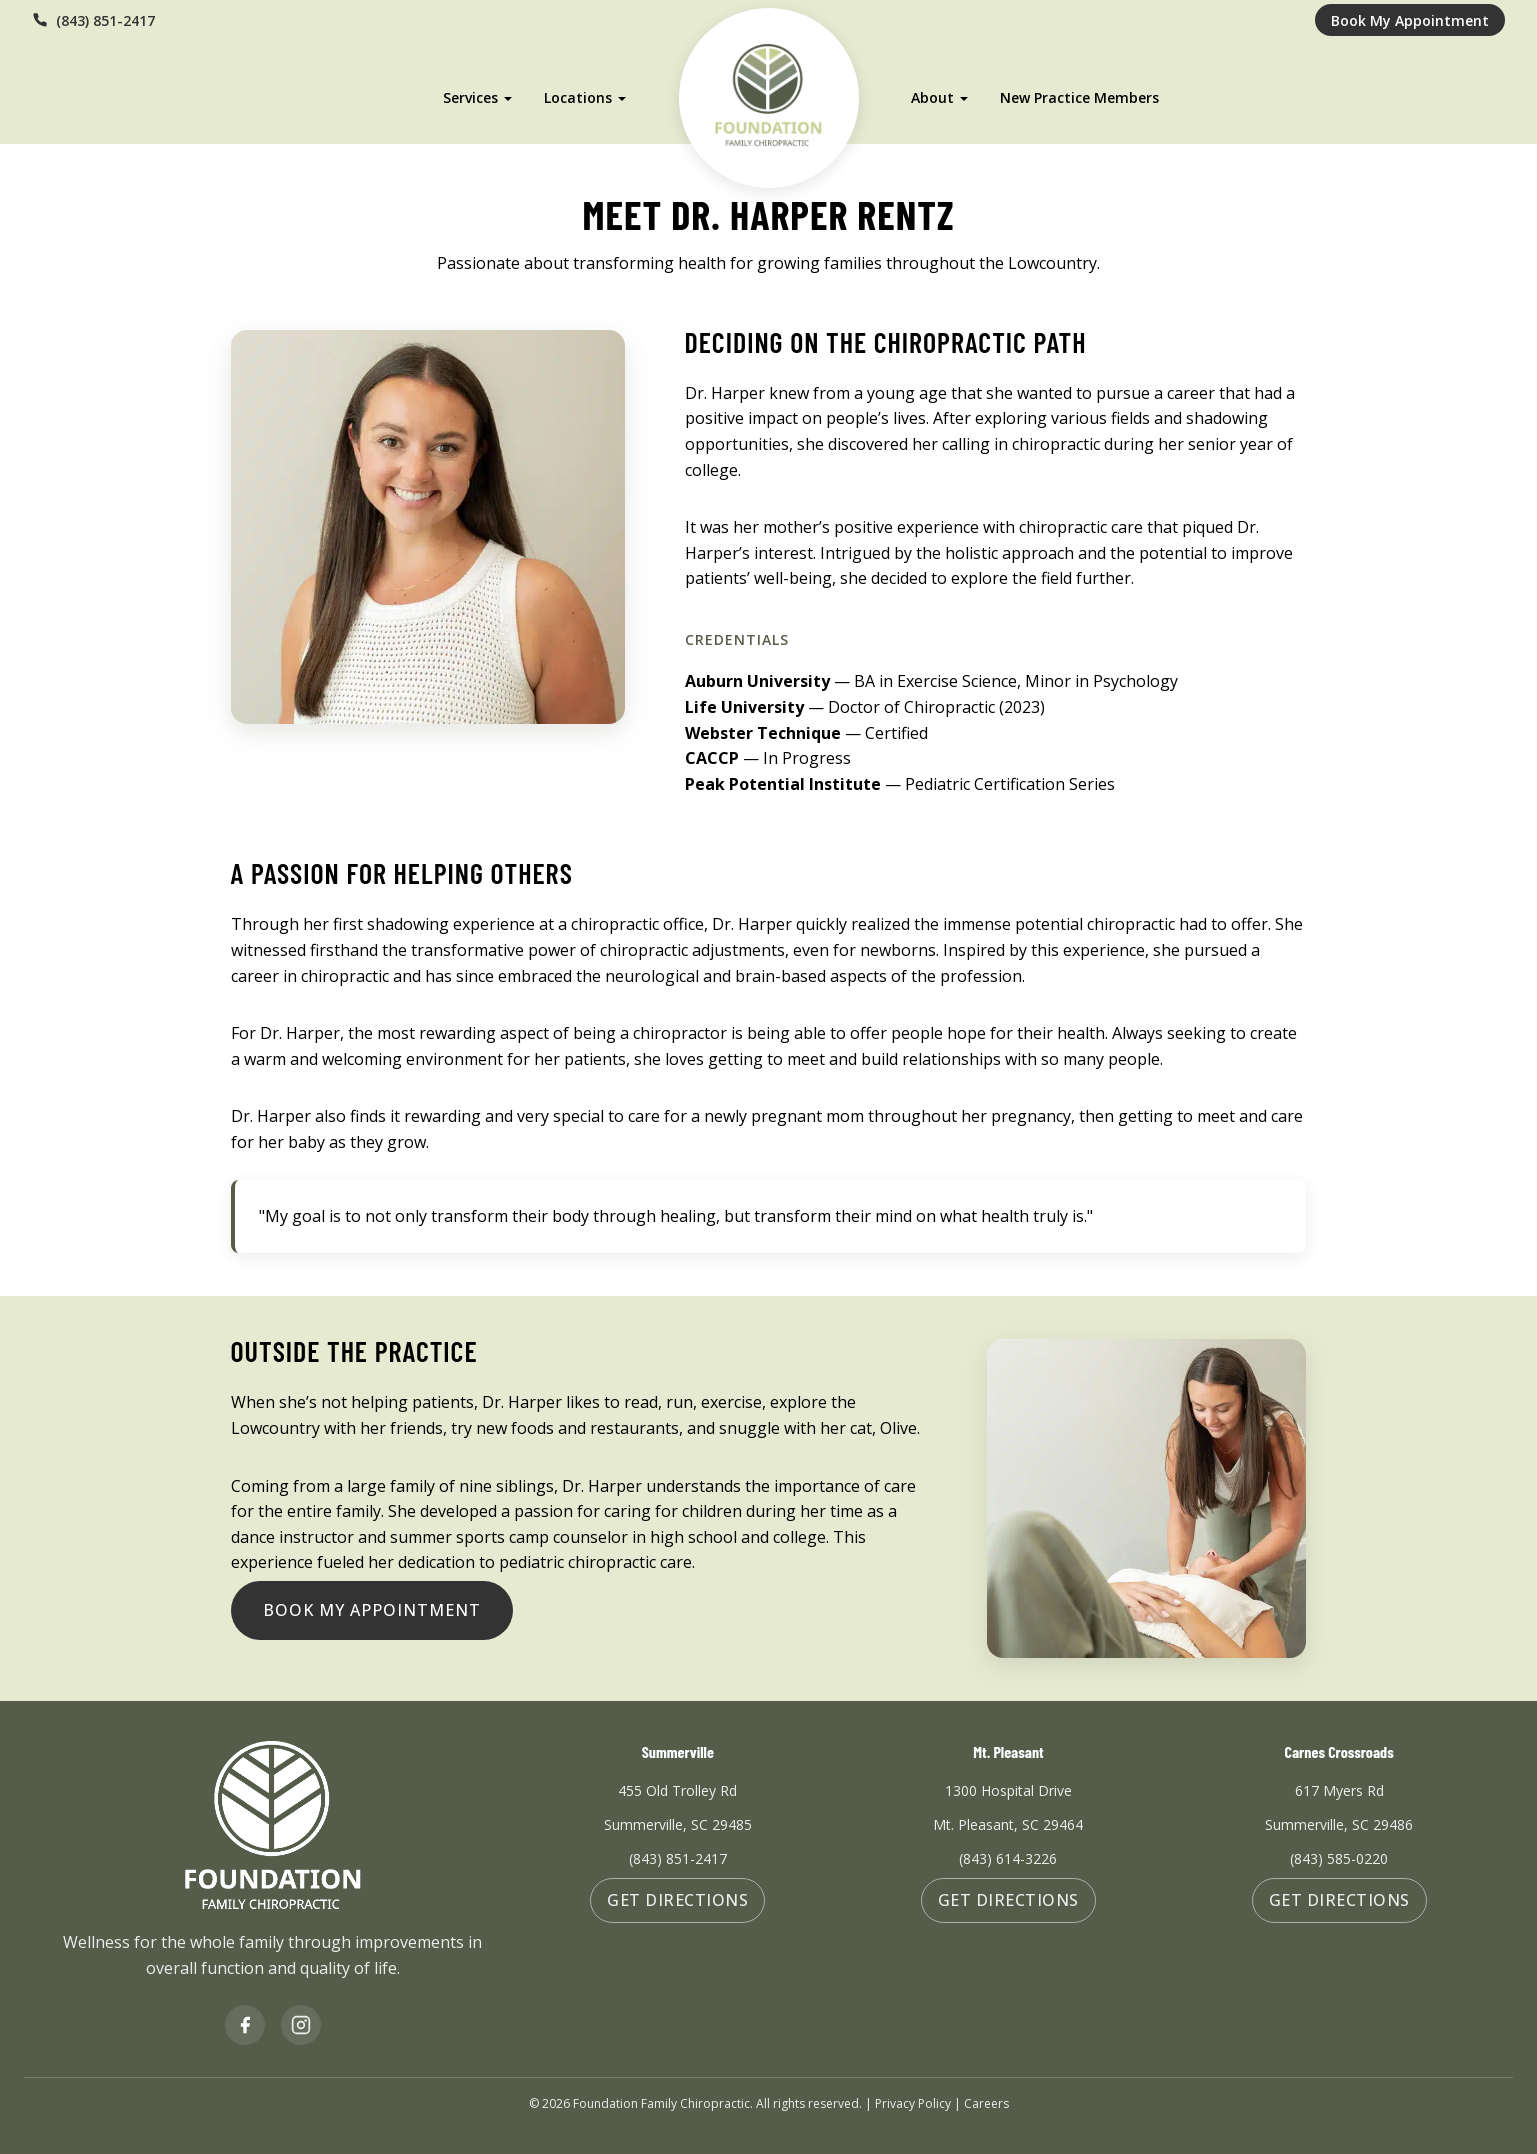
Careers (986, 2103)
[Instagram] (301, 2025)
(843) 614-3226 (1008, 1858)
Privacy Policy (913, 2103)
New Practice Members (1082, 90)
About (935, 90)
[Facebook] (245, 2025)
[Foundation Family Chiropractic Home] (768, 90)
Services (467, 90)
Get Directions (677, 1900)
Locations (575, 90)
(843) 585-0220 (1339, 1858)
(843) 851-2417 (93, 20)
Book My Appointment (1410, 20)
